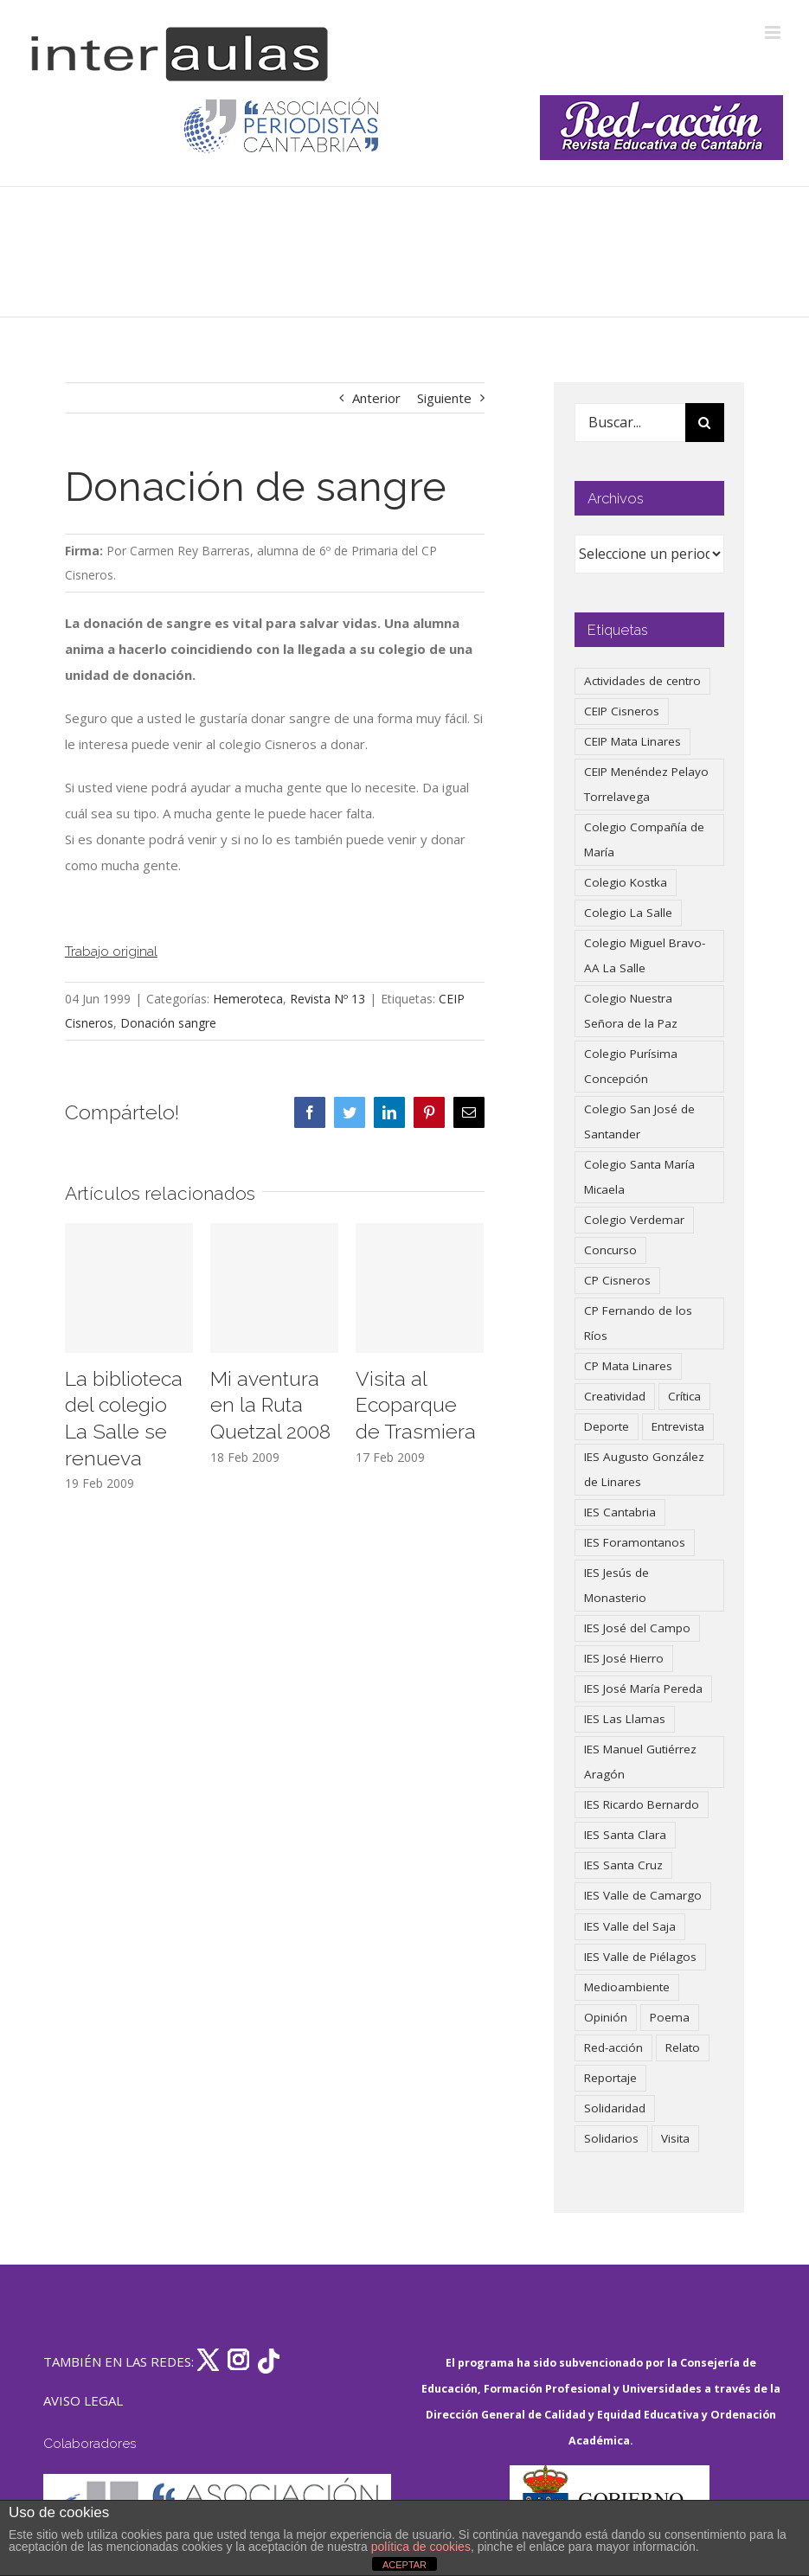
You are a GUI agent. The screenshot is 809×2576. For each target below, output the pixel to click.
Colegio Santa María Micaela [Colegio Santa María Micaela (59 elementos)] (639, 1177)
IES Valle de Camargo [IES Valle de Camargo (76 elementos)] (643, 1895)
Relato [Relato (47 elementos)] (682, 2047)
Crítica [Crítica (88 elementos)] (684, 1396)
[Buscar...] (630, 422)
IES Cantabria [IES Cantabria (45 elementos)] (620, 1512)
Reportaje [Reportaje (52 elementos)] (610, 2078)
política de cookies (421, 2547)
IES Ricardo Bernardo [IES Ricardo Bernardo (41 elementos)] (641, 1804)
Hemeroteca (248, 998)
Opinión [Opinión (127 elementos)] (605, 2017)
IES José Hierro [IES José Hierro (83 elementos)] (624, 1658)
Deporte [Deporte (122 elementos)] (606, 1426)
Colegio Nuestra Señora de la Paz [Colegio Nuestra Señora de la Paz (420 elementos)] (630, 1010)
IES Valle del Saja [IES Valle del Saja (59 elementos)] (630, 1926)
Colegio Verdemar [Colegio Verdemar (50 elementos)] (634, 1219)
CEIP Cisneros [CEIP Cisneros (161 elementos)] (621, 711)
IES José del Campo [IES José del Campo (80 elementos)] (637, 1628)
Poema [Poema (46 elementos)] (670, 2017)
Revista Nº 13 (327, 998)
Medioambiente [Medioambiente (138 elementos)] (627, 1987)
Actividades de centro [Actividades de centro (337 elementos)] (642, 681)
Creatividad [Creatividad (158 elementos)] (614, 1396)
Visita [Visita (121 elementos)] (675, 2138)
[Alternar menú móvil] (774, 32)
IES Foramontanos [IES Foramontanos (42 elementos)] (634, 1542)
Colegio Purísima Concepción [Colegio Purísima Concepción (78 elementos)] (630, 1066)
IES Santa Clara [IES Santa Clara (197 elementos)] (625, 1834)
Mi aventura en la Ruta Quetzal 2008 (270, 1405)
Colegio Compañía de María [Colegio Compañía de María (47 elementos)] (644, 839)
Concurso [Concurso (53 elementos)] (610, 1250)
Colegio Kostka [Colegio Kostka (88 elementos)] (625, 882)
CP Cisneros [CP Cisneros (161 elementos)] (617, 1280)
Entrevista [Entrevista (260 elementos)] (678, 1426)
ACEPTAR (404, 2565)
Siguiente (444, 398)
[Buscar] (704, 422)
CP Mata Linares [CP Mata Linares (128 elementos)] (628, 1366)
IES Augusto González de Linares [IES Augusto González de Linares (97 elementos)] (644, 1469)
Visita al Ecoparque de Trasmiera (416, 1405)
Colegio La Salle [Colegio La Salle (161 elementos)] (628, 912)
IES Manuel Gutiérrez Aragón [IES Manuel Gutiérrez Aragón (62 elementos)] (640, 1761)
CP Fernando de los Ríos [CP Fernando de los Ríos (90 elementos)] (638, 1323)
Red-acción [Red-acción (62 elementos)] (613, 2047)
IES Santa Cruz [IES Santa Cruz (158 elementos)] (623, 1865)
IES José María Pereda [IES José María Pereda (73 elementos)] (643, 1688)
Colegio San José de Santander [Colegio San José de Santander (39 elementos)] (639, 1121)
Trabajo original (111, 951)
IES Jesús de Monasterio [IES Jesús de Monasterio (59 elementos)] (616, 1585)
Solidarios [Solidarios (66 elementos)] (611, 2138)
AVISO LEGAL (83, 2400)
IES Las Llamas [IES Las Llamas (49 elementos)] (624, 1719)
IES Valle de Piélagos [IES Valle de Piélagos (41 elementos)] (640, 1956)
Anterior (376, 398)
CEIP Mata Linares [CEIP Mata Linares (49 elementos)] (632, 741)
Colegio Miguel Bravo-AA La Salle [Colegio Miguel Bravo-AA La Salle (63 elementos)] (644, 955)
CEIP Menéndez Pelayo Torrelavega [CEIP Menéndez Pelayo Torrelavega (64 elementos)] (646, 784)
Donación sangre (168, 1023)
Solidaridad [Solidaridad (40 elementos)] (614, 2108)
